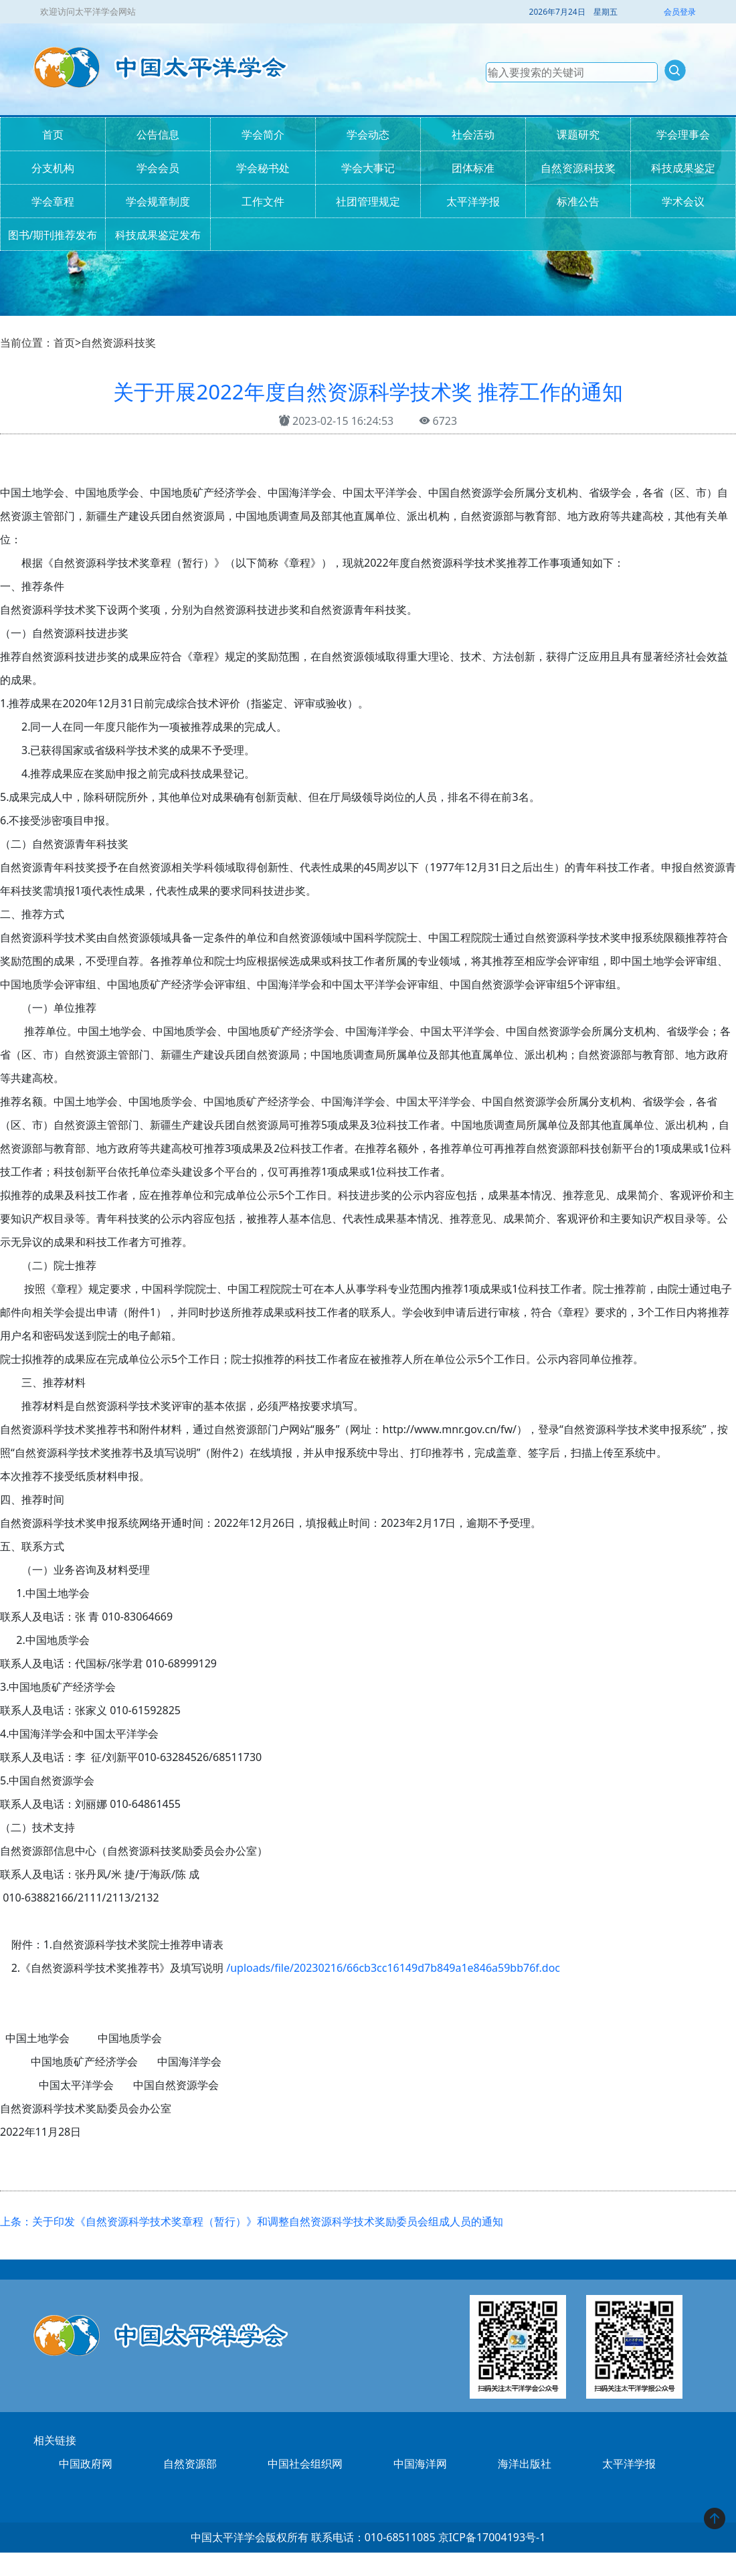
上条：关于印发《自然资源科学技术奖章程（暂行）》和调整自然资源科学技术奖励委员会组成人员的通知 (251, 2221)
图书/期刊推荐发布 (53, 234)
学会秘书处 (263, 168)
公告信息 (157, 134)
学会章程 (52, 201)
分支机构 (52, 168)
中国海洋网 (420, 2463)
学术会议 (683, 201)
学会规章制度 (158, 201)
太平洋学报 (473, 201)
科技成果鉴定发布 (158, 234)
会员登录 (680, 11)
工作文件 (263, 201)
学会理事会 (683, 134)
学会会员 (157, 168)
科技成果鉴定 (683, 168)
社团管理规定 (368, 201)
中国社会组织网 (305, 2463)
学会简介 (263, 134)
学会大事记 (368, 168)
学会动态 (368, 134)
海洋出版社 (524, 2463)
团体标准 (473, 168)
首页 (53, 134)
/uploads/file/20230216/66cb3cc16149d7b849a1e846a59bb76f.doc (393, 1967)
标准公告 (578, 201)
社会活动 (473, 134)
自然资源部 (190, 2463)
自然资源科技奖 (578, 168)
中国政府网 (85, 2463)
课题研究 (578, 134)
